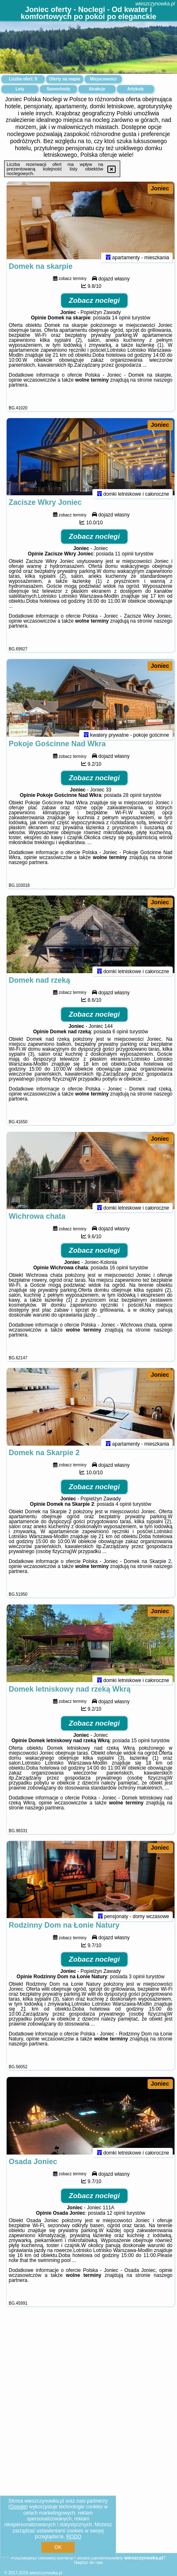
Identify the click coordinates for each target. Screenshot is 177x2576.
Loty (19, 89)
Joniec (160, 188)
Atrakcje (97, 89)
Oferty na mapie (64, 79)
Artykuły (135, 89)
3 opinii (137, 2066)
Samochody (58, 89)
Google (18, 2507)
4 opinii (123, 1571)
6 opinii (120, 1076)
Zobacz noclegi (94, 312)
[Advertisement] (88, 2489)
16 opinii (118, 1324)
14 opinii (121, 329)
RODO (73, 2536)
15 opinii (140, 1818)
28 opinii (132, 829)
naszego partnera (28, 896)
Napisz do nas (88, 2562)
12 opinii (116, 2313)
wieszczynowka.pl (155, 4)
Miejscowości (103, 79)
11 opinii (124, 576)
